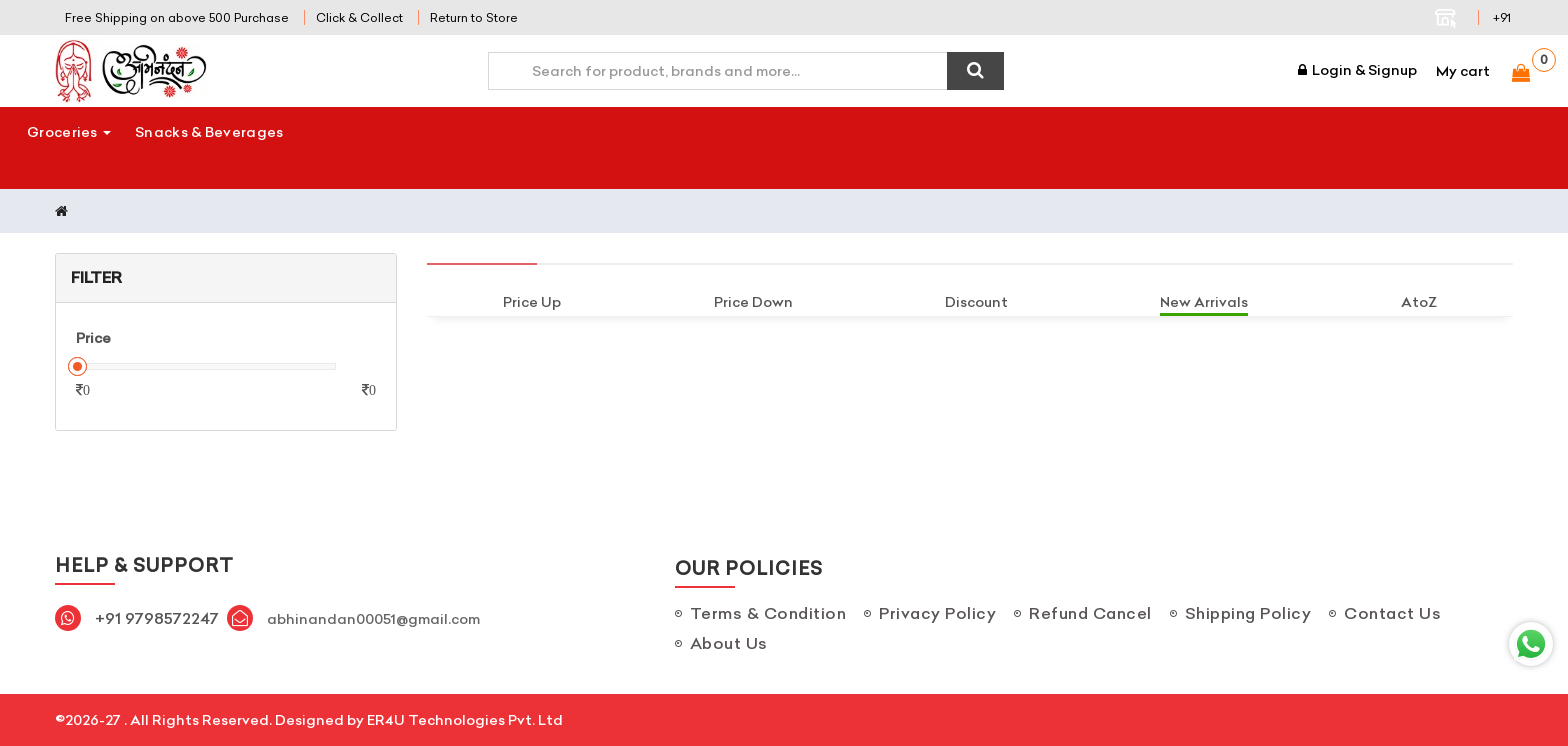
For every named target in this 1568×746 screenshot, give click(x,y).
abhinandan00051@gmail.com (373, 619)
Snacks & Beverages (209, 132)
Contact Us (1392, 613)
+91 (1502, 17)
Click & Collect (359, 17)
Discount (976, 302)
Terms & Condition (768, 613)
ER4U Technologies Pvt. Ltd (465, 720)
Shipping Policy (1248, 613)
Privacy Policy (937, 613)
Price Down (753, 302)
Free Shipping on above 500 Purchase (177, 17)
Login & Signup (1357, 70)
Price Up (532, 302)
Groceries (69, 132)
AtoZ (1419, 302)
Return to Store (474, 17)
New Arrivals (1204, 302)
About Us (729, 643)
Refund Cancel (1090, 613)
